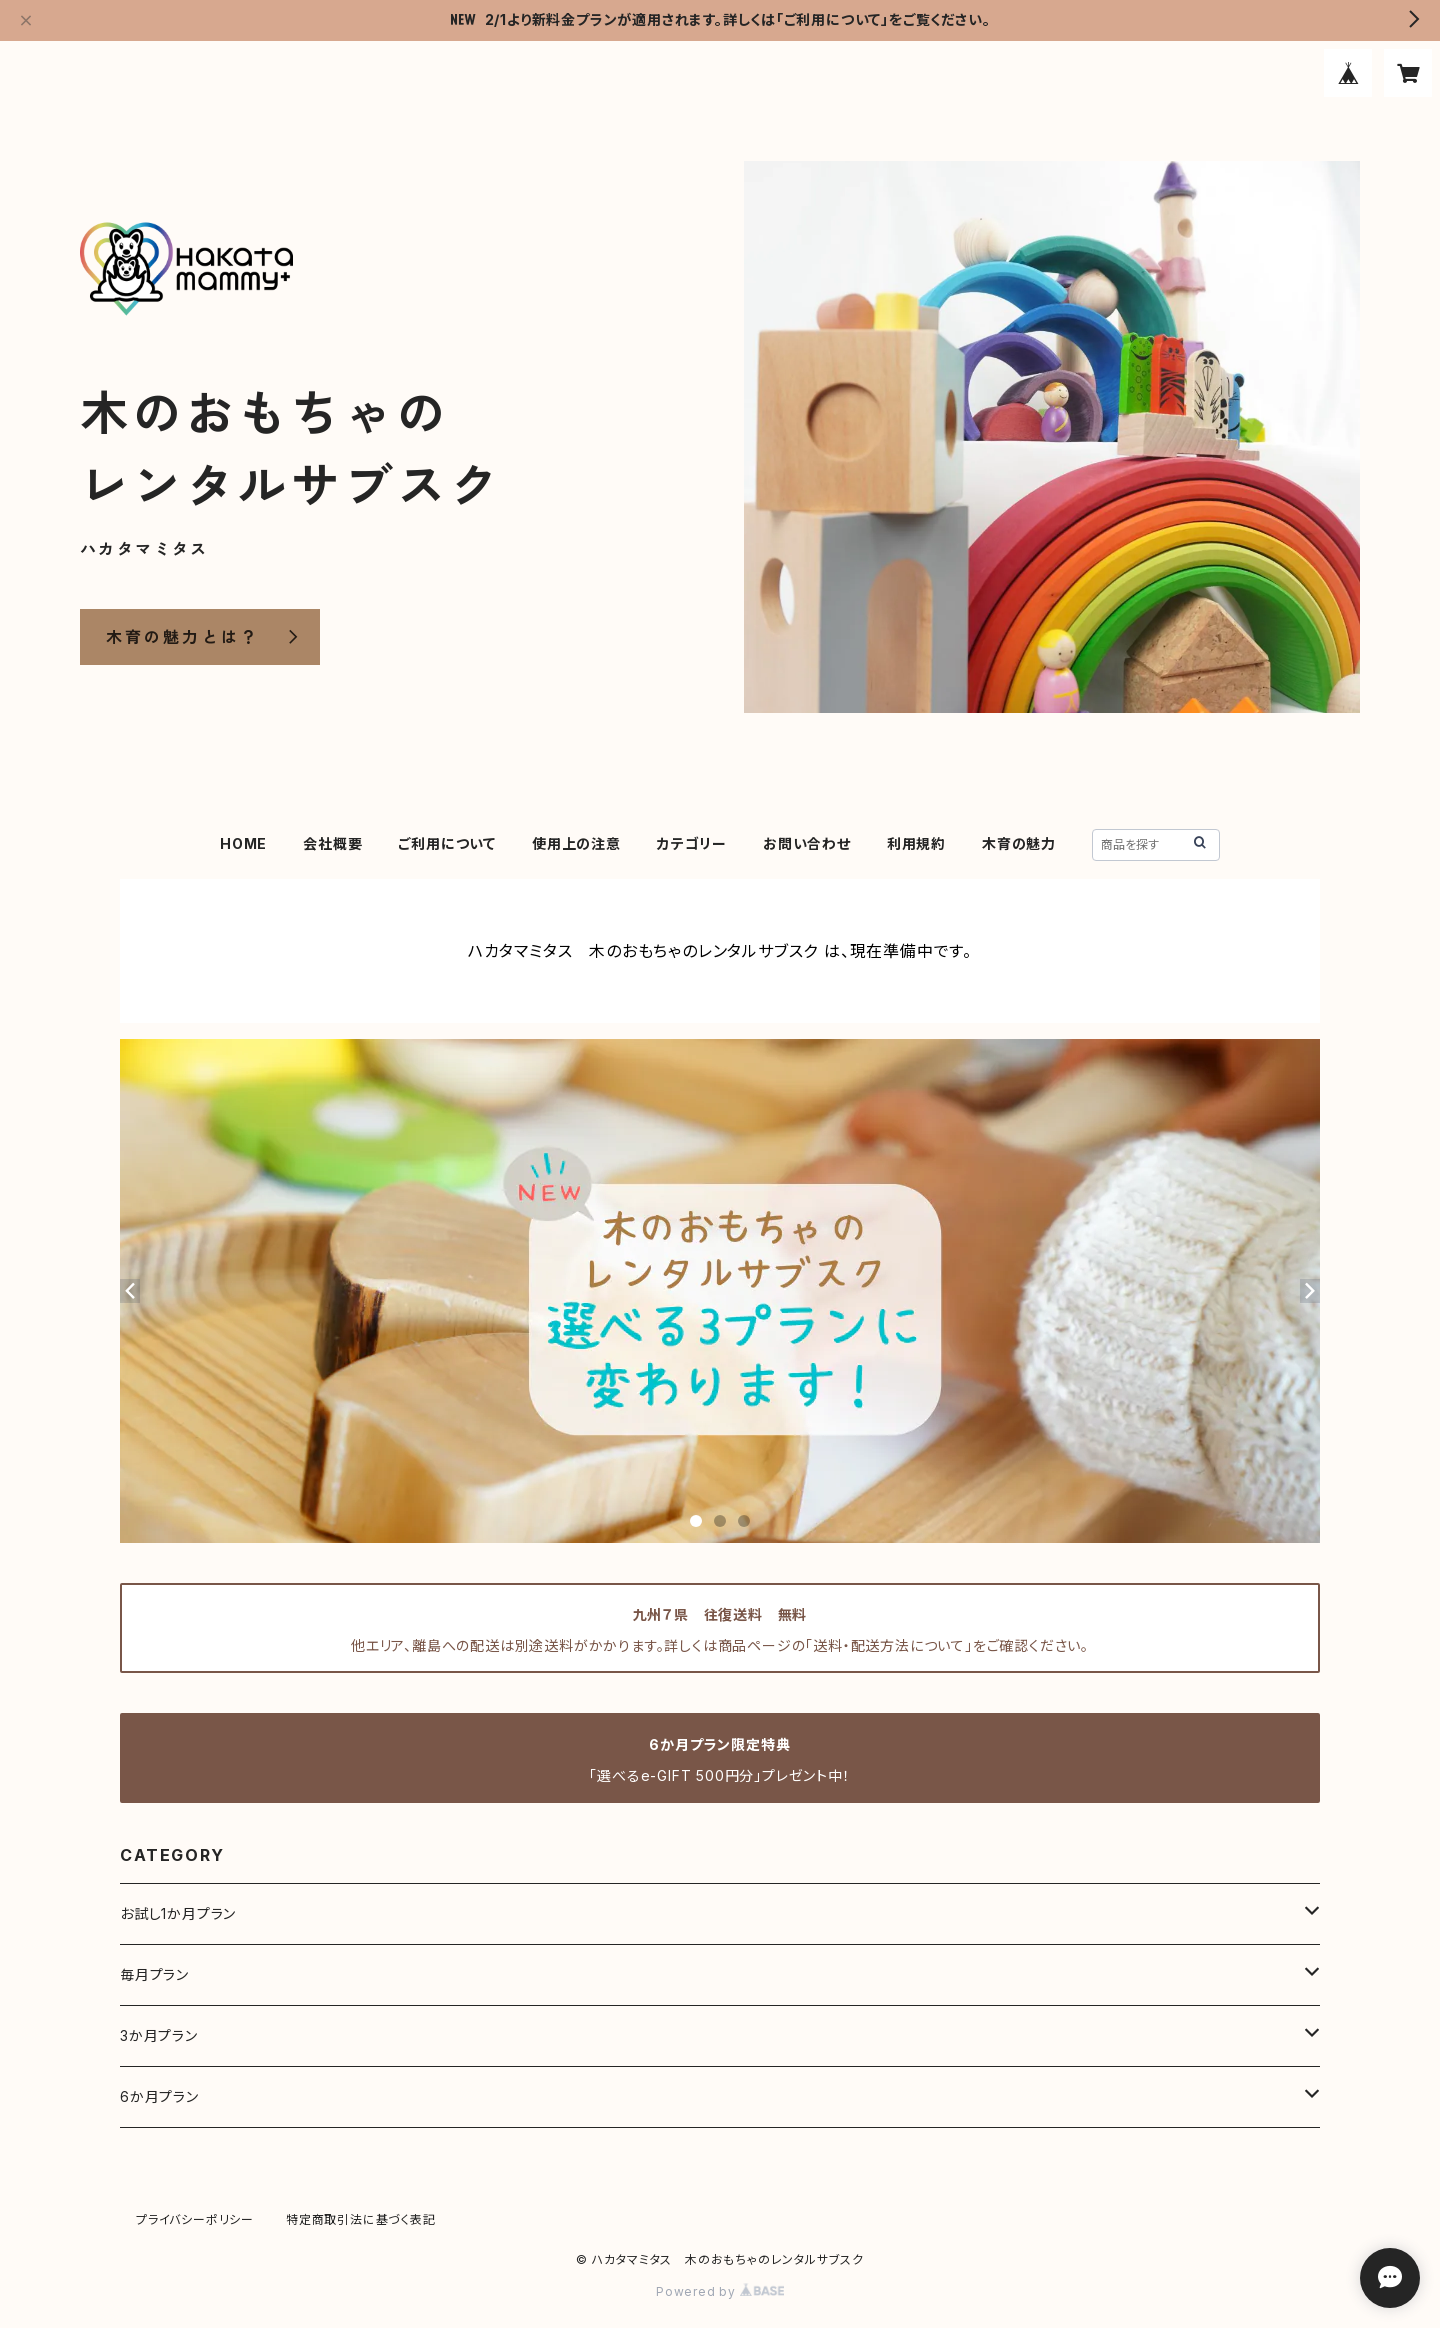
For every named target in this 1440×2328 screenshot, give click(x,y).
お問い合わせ (807, 843)
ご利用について (447, 843)
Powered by (720, 2291)
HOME (243, 843)
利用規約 (916, 843)
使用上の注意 (576, 843)
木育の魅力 (1019, 843)
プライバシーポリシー (195, 2219)
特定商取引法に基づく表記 (361, 2219)
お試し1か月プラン (178, 1913)
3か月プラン (159, 2035)
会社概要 (332, 843)
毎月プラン (154, 1974)
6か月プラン (159, 2096)
